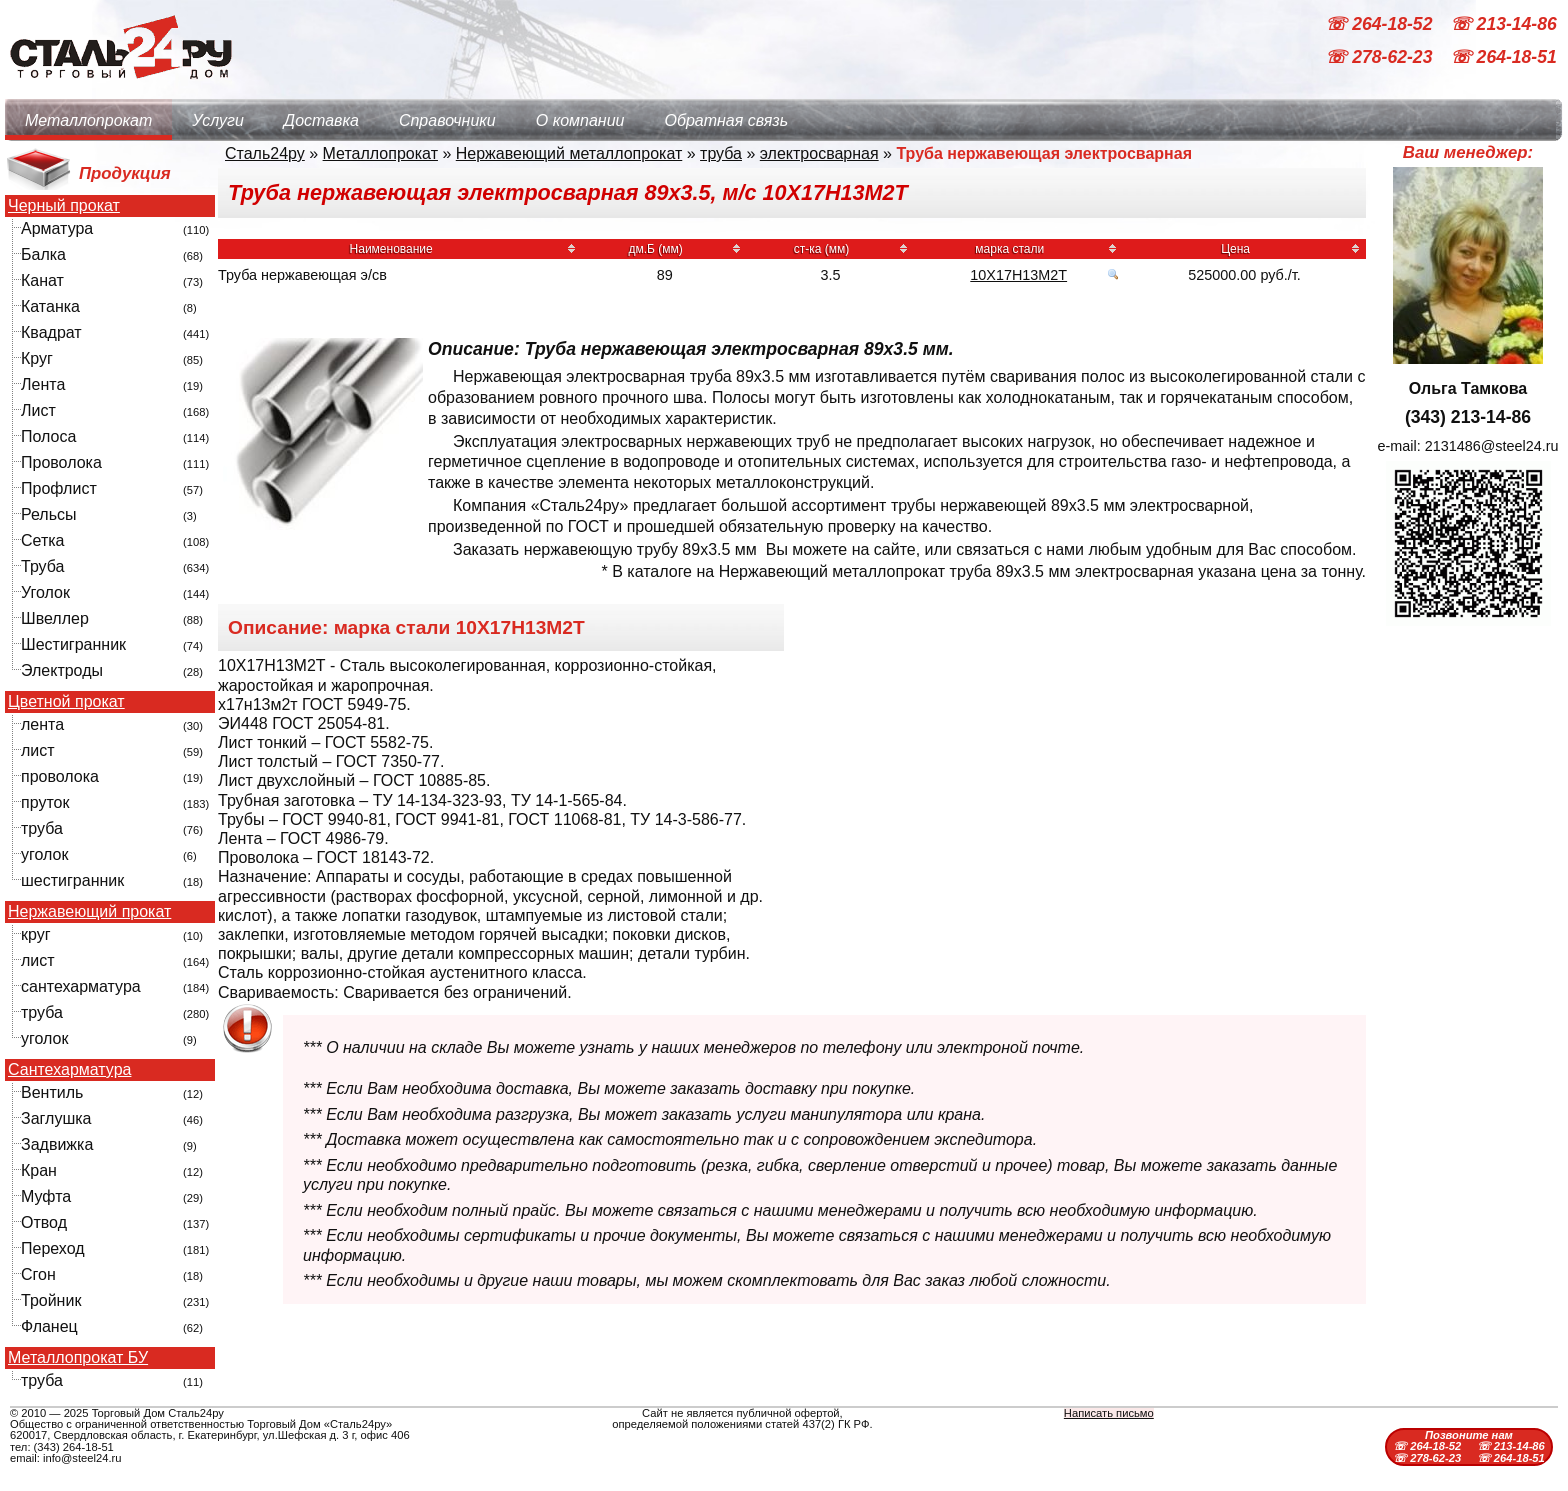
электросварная (819, 153)
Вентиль (52, 1092)
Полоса (48, 436)
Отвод (44, 1222)
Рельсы (49, 514)
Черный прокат (64, 206)
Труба (42, 566)
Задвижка (57, 1144)
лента (42, 724)
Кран (39, 1170)
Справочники (447, 120)
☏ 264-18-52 (1381, 24)
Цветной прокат (66, 702)
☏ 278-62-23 (1381, 58)
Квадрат (51, 332)
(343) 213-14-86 (1468, 417)
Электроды (62, 670)
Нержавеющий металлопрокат (569, 153)
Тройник (51, 1300)
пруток (45, 802)
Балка (43, 254)
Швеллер (55, 618)
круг (36, 934)
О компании (580, 120)
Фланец (49, 1326)
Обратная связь (726, 120)
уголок (44, 854)
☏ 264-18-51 (1503, 58)
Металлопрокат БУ (78, 1358)
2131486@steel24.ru (1492, 446)
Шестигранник (73, 644)
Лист (38, 410)
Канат (42, 280)
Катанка (50, 306)
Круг (37, 358)
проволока (60, 776)
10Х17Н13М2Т (1018, 275)
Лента (43, 384)
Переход (53, 1248)
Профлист (59, 488)
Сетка (43, 540)
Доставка (321, 120)
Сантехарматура (69, 1070)
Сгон (38, 1274)
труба (42, 828)
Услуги (218, 120)
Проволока (61, 462)
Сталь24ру (265, 153)
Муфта (46, 1196)
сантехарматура (81, 986)
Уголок (45, 592)
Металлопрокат (88, 120)
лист (38, 750)
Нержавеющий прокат (89, 912)
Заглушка (56, 1118)
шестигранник (72, 880)
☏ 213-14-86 (1503, 24)
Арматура (57, 228)
